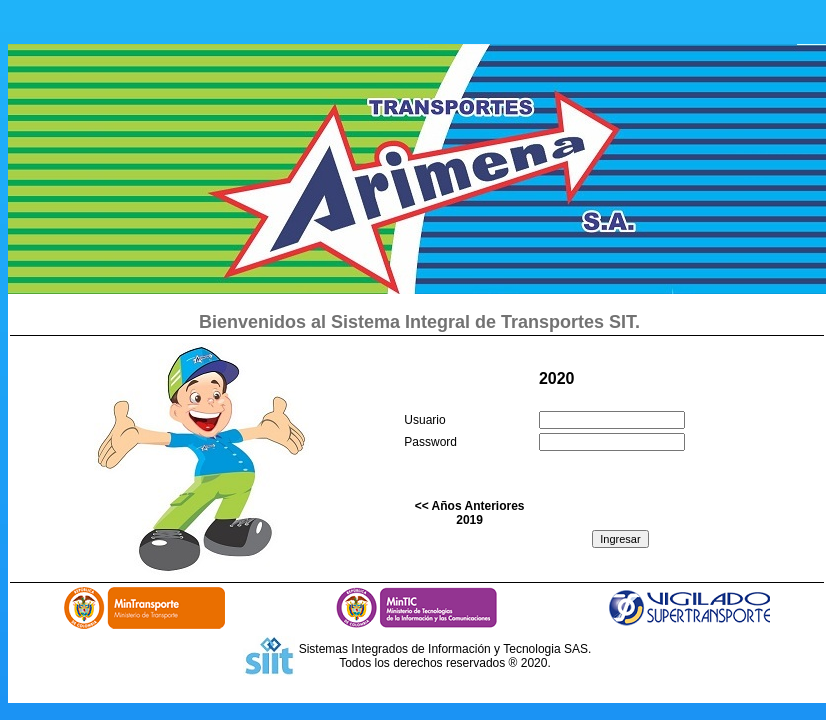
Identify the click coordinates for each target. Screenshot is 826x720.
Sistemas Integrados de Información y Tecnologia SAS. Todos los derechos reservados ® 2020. (445, 656)
